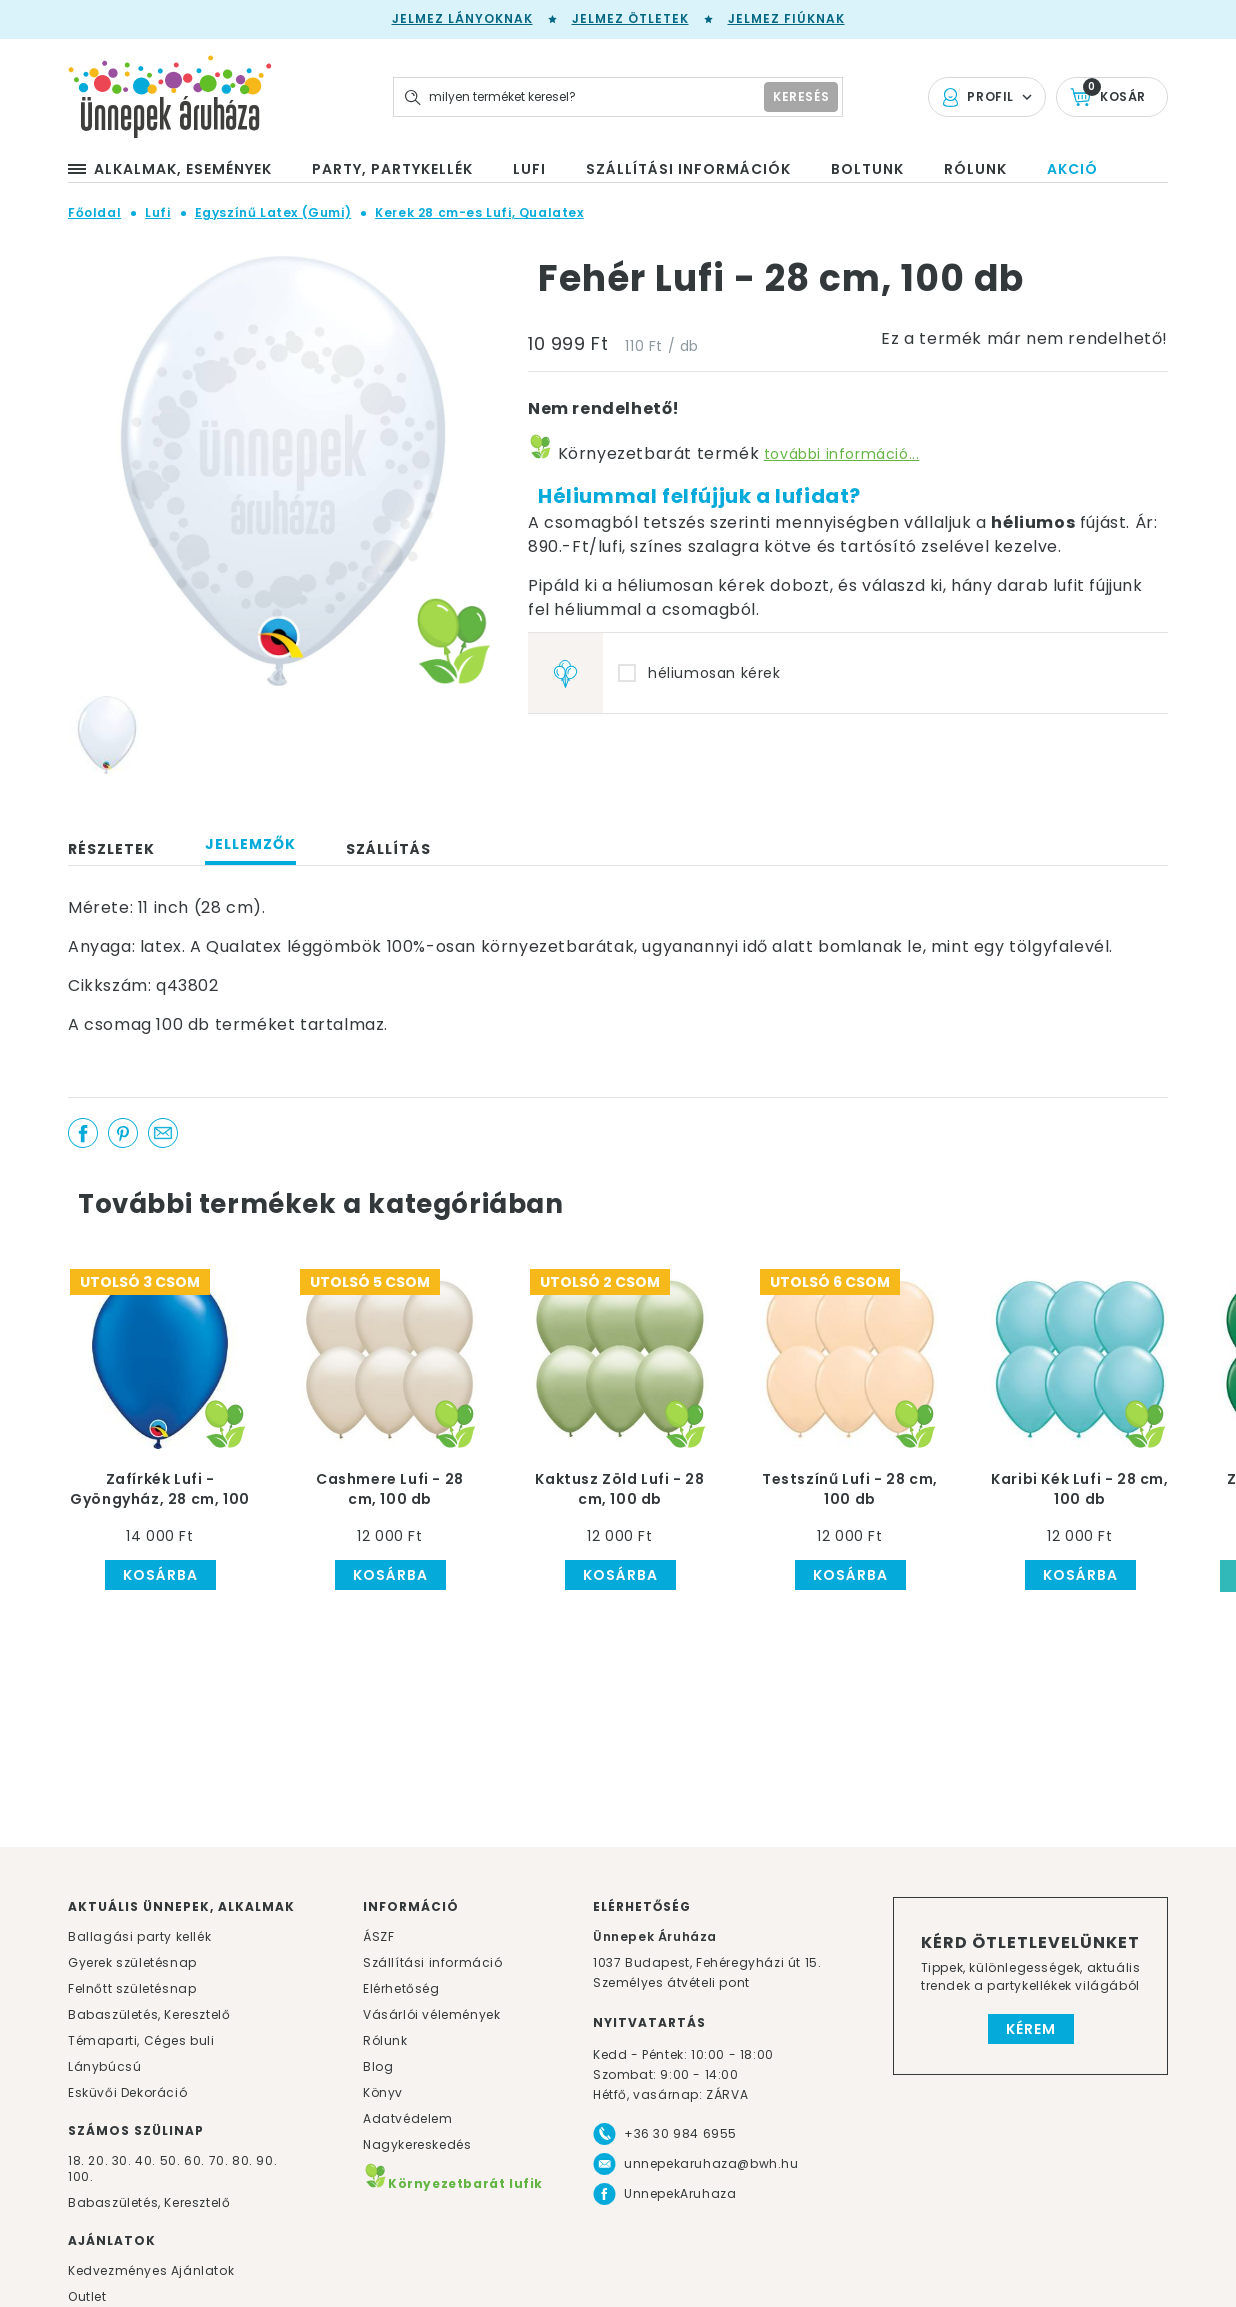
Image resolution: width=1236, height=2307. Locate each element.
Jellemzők (250, 844)
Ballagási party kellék (139, 1936)
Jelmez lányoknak (462, 18)
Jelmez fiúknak (786, 18)
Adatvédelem (408, 2118)
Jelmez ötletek (630, 18)
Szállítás (388, 849)
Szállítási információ (433, 1962)
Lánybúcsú (104, 2066)
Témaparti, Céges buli (141, 2040)
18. (76, 2160)
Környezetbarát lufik (453, 2183)
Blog (378, 2066)
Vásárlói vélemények (431, 2014)
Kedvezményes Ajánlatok (151, 2270)
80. (244, 2160)
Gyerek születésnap (132, 1962)
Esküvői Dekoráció (127, 2092)
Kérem (1031, 2029)
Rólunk (385, 2040)
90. (266, 2160)
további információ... (842, 454)
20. (98, 2160)
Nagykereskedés (417, 2144)
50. (172, 2160)
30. (122, 2160)
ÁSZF (378, 1936)
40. (145, 2160)
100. (80, 2176)
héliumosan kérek (714, 673)
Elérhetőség (401, 1988)
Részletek (111, 849)
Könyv (383, 2092)
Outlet (87, 2296)
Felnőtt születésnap (132, 1988)
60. (196, 2160)
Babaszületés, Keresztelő (149, 2014)
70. (220, 2160)
